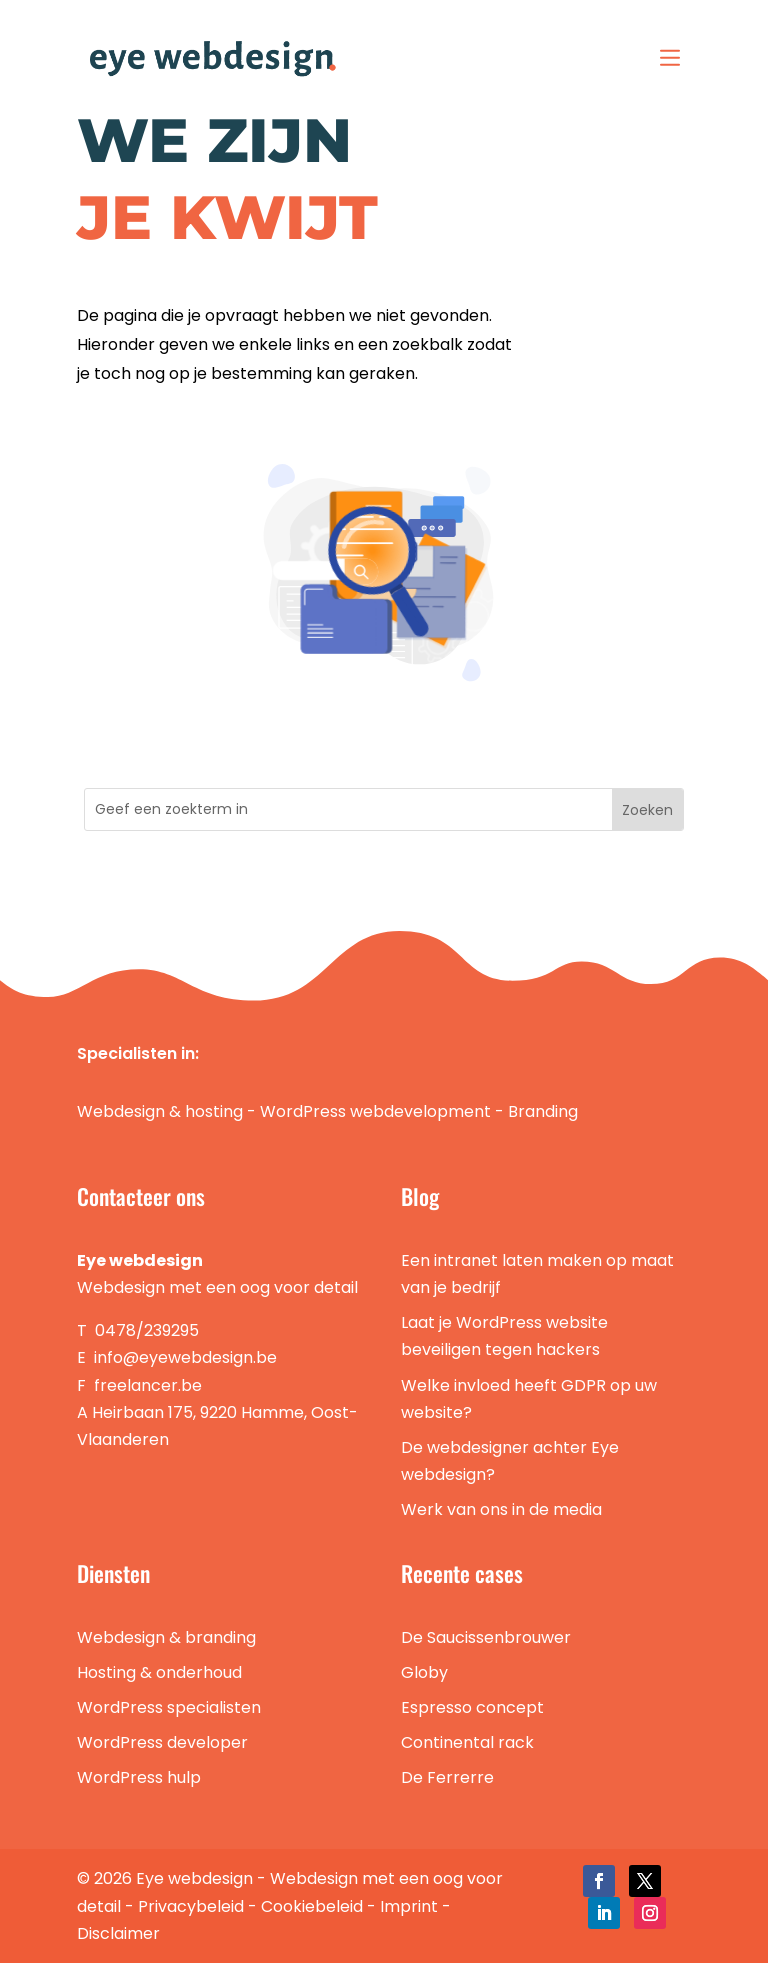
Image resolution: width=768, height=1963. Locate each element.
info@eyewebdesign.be (185, 1357)
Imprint (409, 1906)
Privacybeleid (191, 1906)
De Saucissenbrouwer (486, 1637)
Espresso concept (472, 1707)
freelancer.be (148, 1385)
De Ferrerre (447, 1777)
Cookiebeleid (312, 1906)
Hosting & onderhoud (159, 1672)
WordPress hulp (139, 1777)
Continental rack (467, 1742)
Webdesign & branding (166, 1637)
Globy (424, 1672)
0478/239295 (147, 1330)
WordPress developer (162, 1742)
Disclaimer (118, 1933)
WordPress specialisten (169, 1707)
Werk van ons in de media (501, 1509)
